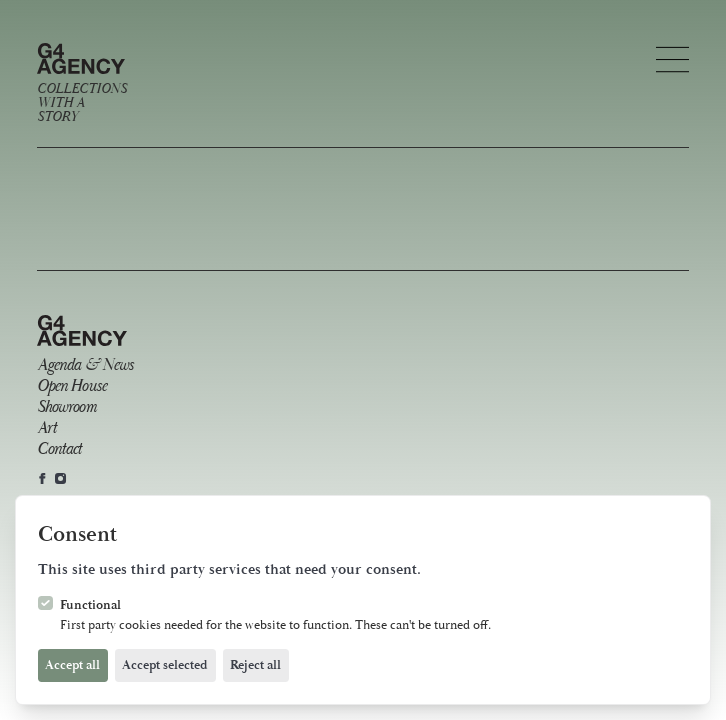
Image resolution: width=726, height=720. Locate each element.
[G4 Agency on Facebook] (42, 478)
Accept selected (165, 665)
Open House (71, 386)
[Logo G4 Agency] (81, 83)
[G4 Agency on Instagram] (60, 478)
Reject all (255, 665)
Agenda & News (85, 365)
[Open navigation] (672, 59)
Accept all (72, 665)
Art (46, 428)
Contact (59, 449)
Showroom (66, 407)
